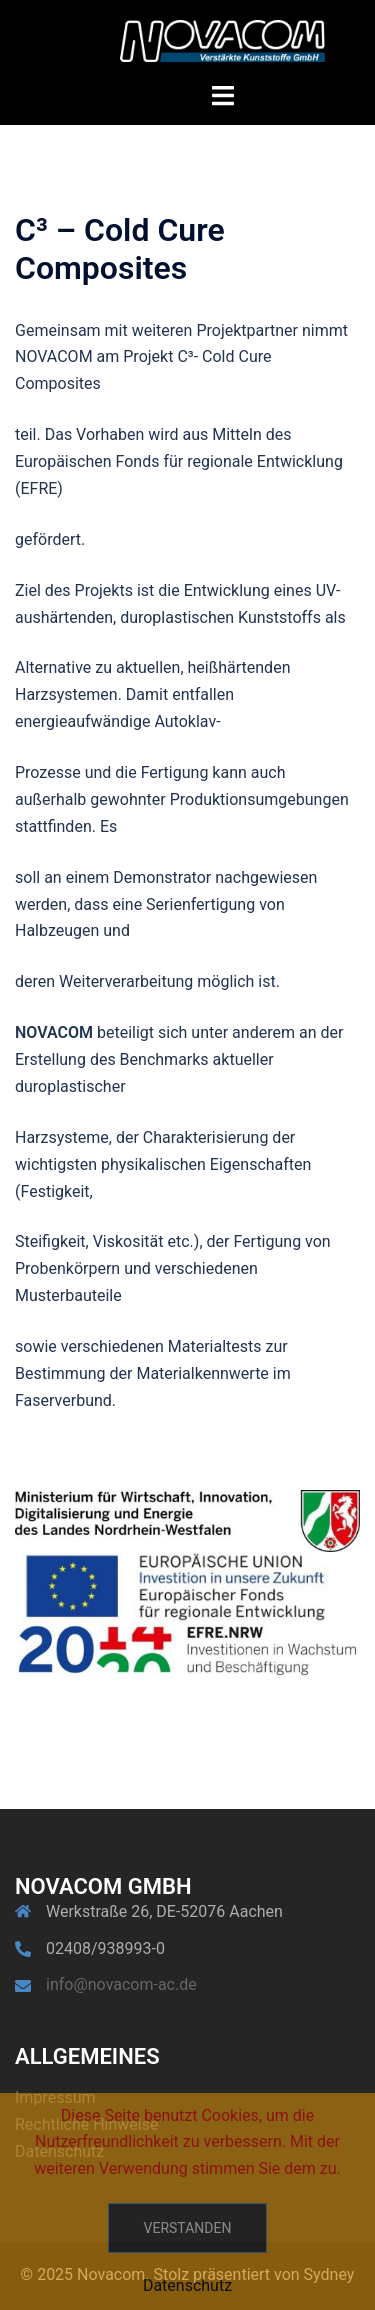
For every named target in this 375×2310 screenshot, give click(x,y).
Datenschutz (187, 2285)
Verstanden (188, 2228)
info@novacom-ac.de (121, 1984)
